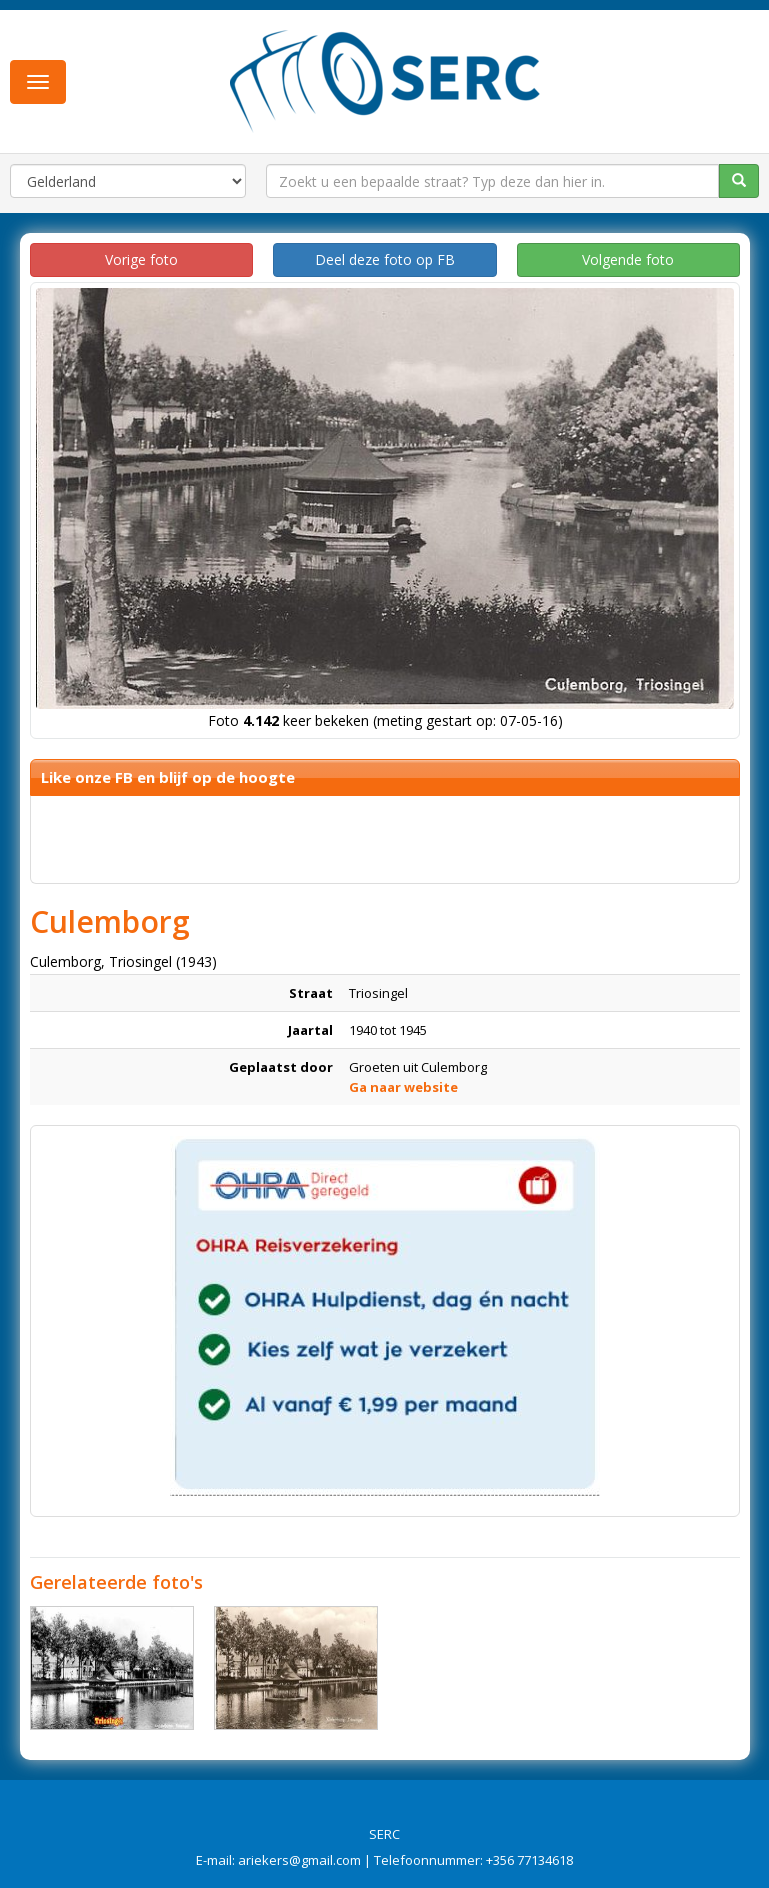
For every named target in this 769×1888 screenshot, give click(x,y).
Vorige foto (141, 259)
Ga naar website (403, 1087)
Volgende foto (628, 259)
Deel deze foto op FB (385, 259)
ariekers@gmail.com (299, 1860)
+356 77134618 (529, 1860)
